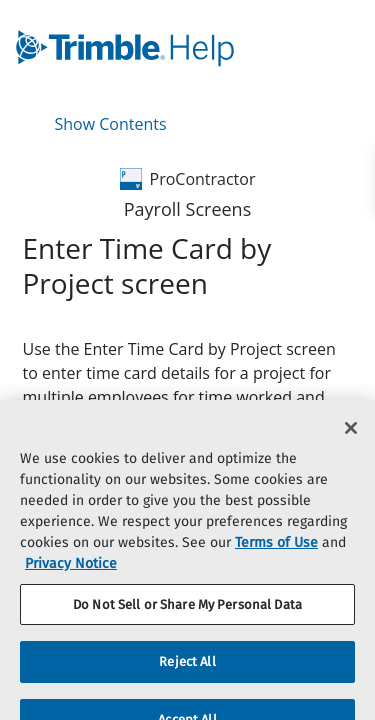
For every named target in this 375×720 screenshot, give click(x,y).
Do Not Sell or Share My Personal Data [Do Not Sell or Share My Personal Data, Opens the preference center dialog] (187, 614)
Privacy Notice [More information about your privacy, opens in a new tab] (71, 573)
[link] (139, 48)
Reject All (187, 672)
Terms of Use (276, 552)
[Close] (351, 438)
